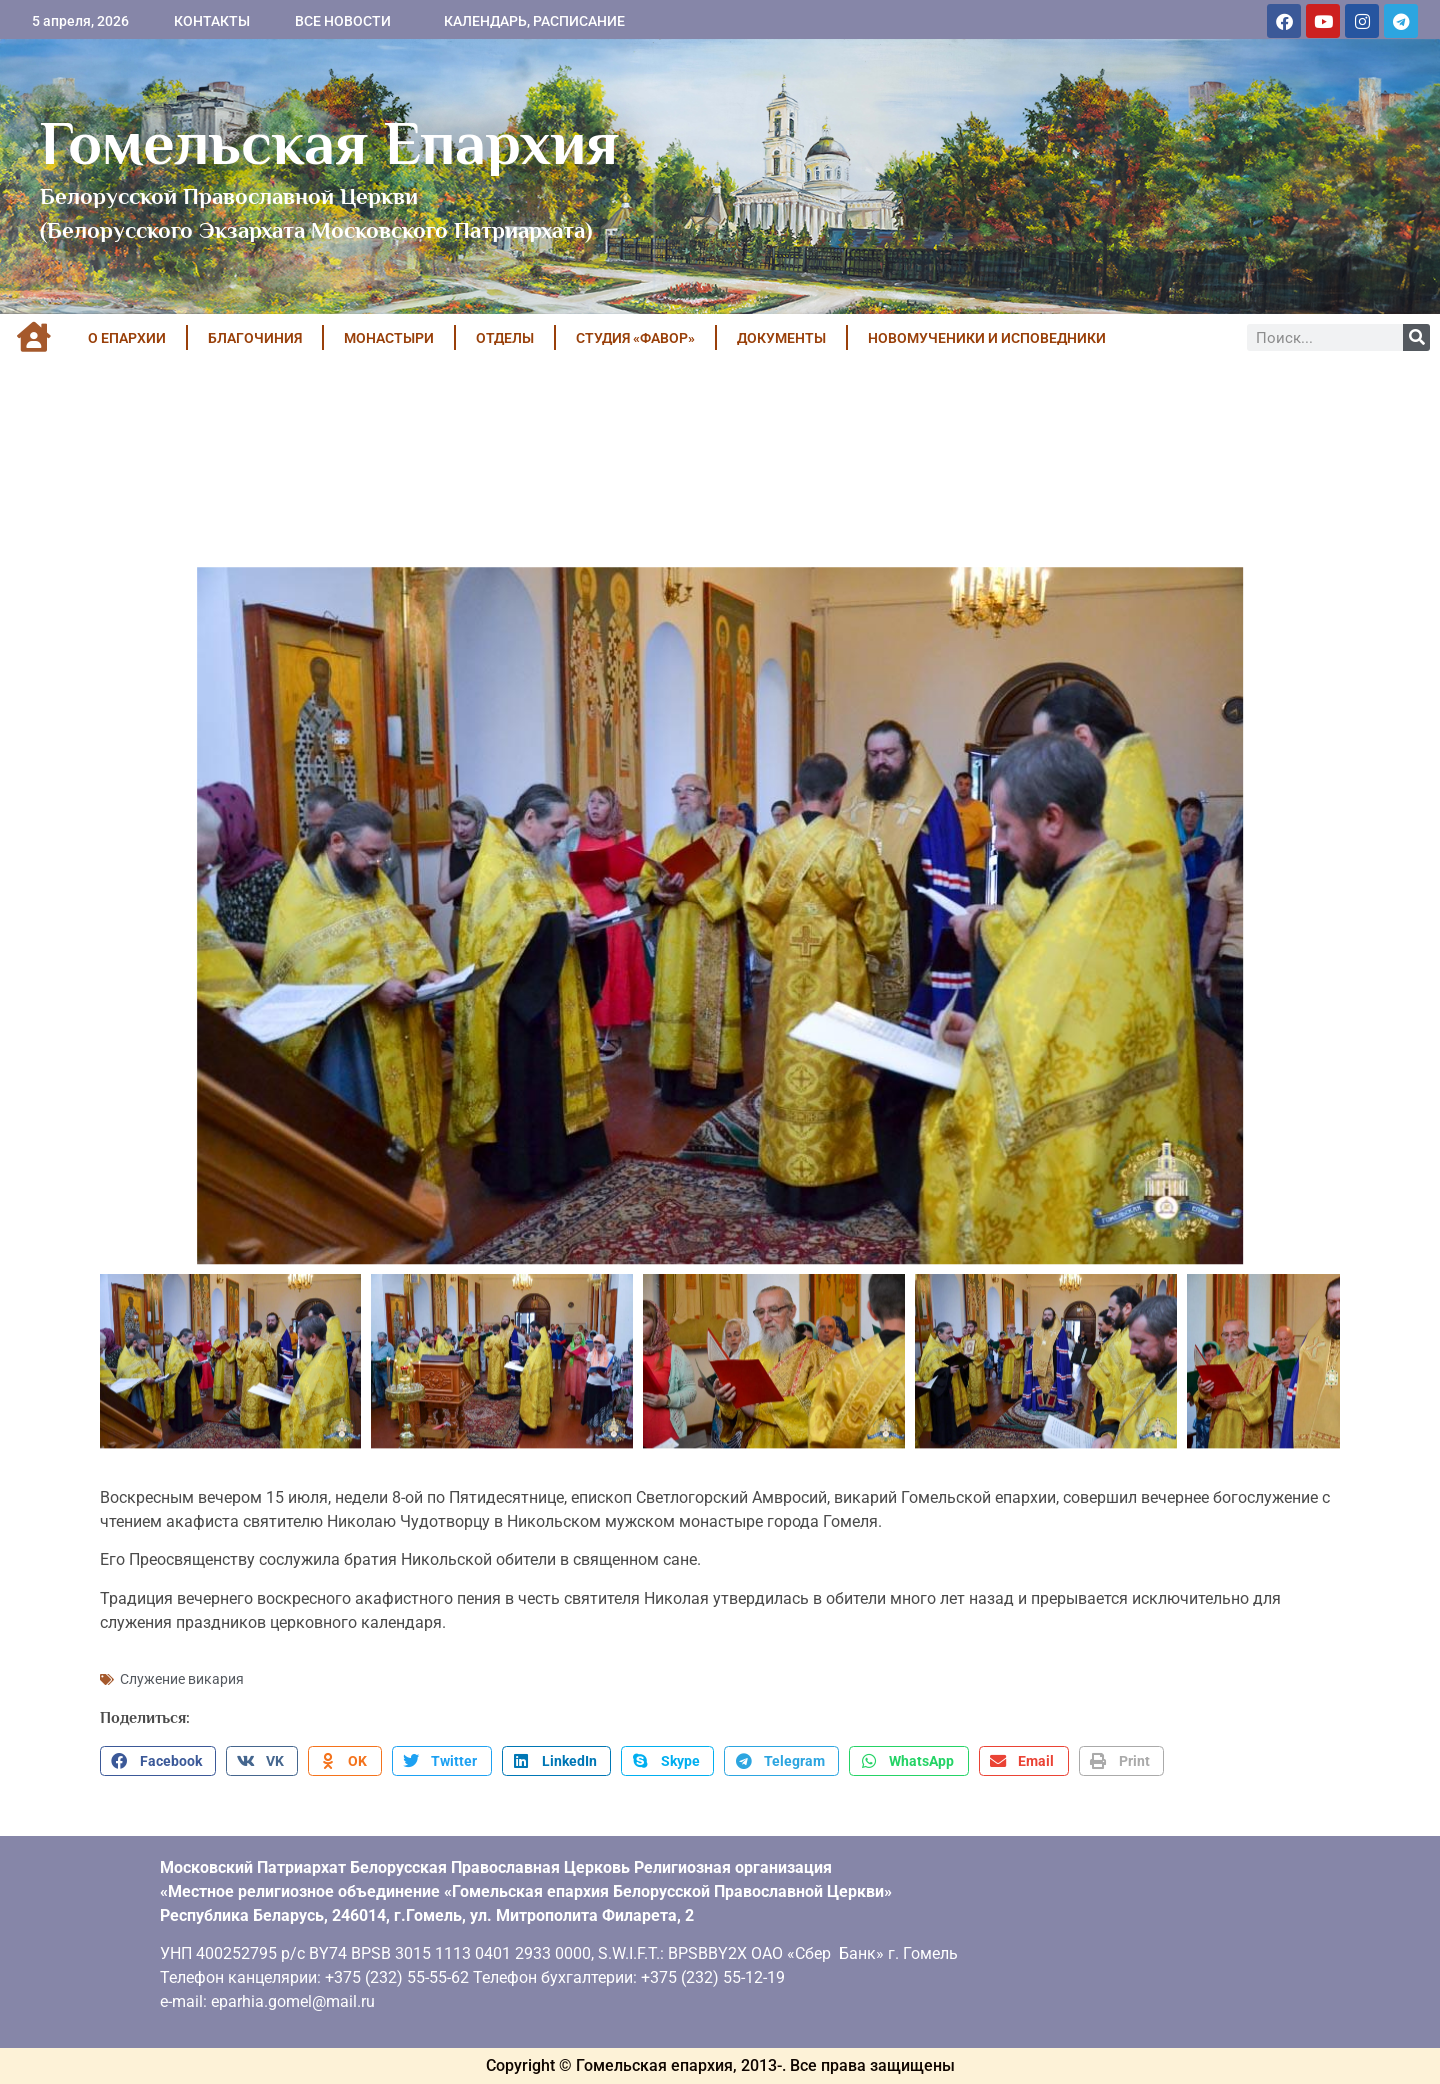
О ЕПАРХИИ (127, 338)
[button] (158, 1761)
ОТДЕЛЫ (505, 338)
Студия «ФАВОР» (635, 338)
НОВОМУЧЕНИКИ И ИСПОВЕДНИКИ (987, 338)
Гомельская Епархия (329, 143)
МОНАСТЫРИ (389, 338)
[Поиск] (1416, 337)
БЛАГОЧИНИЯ (255, 338)
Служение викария (182, 1679)
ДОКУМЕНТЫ (781, 338)
